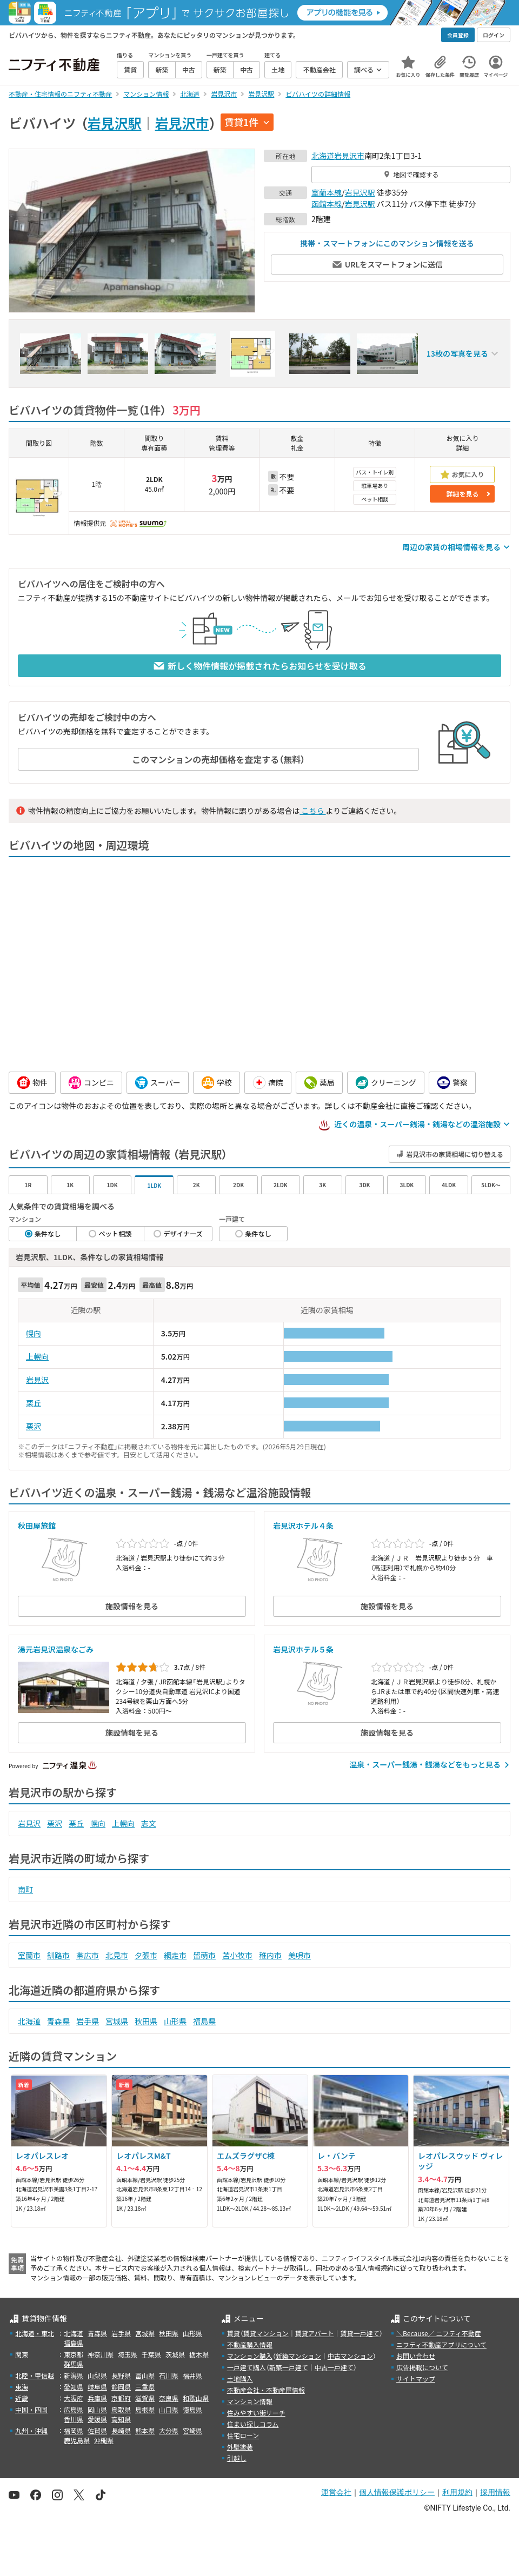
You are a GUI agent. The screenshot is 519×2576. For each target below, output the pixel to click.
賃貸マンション (266, 2333)
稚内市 (270, 1955)
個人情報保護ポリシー (397, 2492)
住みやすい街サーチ (256, 2412)
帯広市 (87, 1955)
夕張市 (146, 1955)
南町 (25, 1889)
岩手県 (87, 2021)
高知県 (121, 2419)
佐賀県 (97, 2430)
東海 (21, 2386)
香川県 (73, 2419)
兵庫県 (97, 2398)
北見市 (116, 1955)
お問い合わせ (415, 2355)
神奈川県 (101, 2354)
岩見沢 (37, 1379)
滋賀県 (145, 2398)
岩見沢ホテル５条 (303, 1649)
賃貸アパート (314, 2333)
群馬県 (73, 2363)
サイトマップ (415, 2378)
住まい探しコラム (253, 2423)
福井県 (192, 2375)
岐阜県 (97, 2386)
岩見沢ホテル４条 (303, 1525)
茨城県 (175, 2354)
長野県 (121, 2375)
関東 (21, 2354)
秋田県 (146, 2021)
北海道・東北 (34, 2333)
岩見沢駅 (115, 122)
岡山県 (97, 2409)
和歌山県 (196, 2398)
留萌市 (204, 1955)
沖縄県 (104, 2440)
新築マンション (298, 2355)
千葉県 (151, 2354)
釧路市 (58, 1955)
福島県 (204, 2021)
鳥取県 (121, 2409)
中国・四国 (31, 2409)
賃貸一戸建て (359, 2333)
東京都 (73, 2354)
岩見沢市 (182, 122)
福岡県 (73, 2430)
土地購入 (240, 2378)
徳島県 (192, 2409)
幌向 (33, 1333)
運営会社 (336, 2492)
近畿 (21, 2398)
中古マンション (350, 2355)
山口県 (168, 2409)
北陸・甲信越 (34, 2375)
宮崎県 (192, 2430)
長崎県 (121, 2430)
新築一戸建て (288, 2367)
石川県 (168, 2375)
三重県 (145, 2386)
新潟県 (73, 2375)
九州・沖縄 (31, 2430)
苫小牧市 (237, 1955)
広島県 (73, 2409)
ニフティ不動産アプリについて (441, 2344)
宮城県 (116, 2021)
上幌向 (37, 1356)
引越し (237, 2458)
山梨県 (97, 2375)
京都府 (121, 2398)
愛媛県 (97, 2419)
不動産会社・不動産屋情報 (266, 2389)
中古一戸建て (334, 2367)
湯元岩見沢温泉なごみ (56, 1649)
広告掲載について (422, 2367)
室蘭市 (29, 1955)
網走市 (175, 1955)
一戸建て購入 (246, 2367)
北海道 (322, 155)
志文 (148, 1823)
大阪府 (73, 2398)
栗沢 (33, 1426)
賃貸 (233, 2333)
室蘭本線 (326, 192)
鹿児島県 (77, 2440)
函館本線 (326, 203)
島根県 (145, 2409)
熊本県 (145, 2430)
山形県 (175, 2021)
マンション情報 (249, 2401)
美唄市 (299, 1955)
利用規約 (457, 2492)
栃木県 (199, 2354)
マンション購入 (249, 2355)
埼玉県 (127, 2354)
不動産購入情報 (249, 2344)
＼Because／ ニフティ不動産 (438, 2333)
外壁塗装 (240, 2446)
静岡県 (121, 2386)
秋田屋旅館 (37, 1525)
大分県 (168, 2430)
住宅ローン (243, 2435)
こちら (312, 810)
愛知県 (73, 2386)
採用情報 (495, 2492)
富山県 (145, 2375)
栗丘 (33, 1402)
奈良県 (168, 2398)
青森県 (58, 2021)
